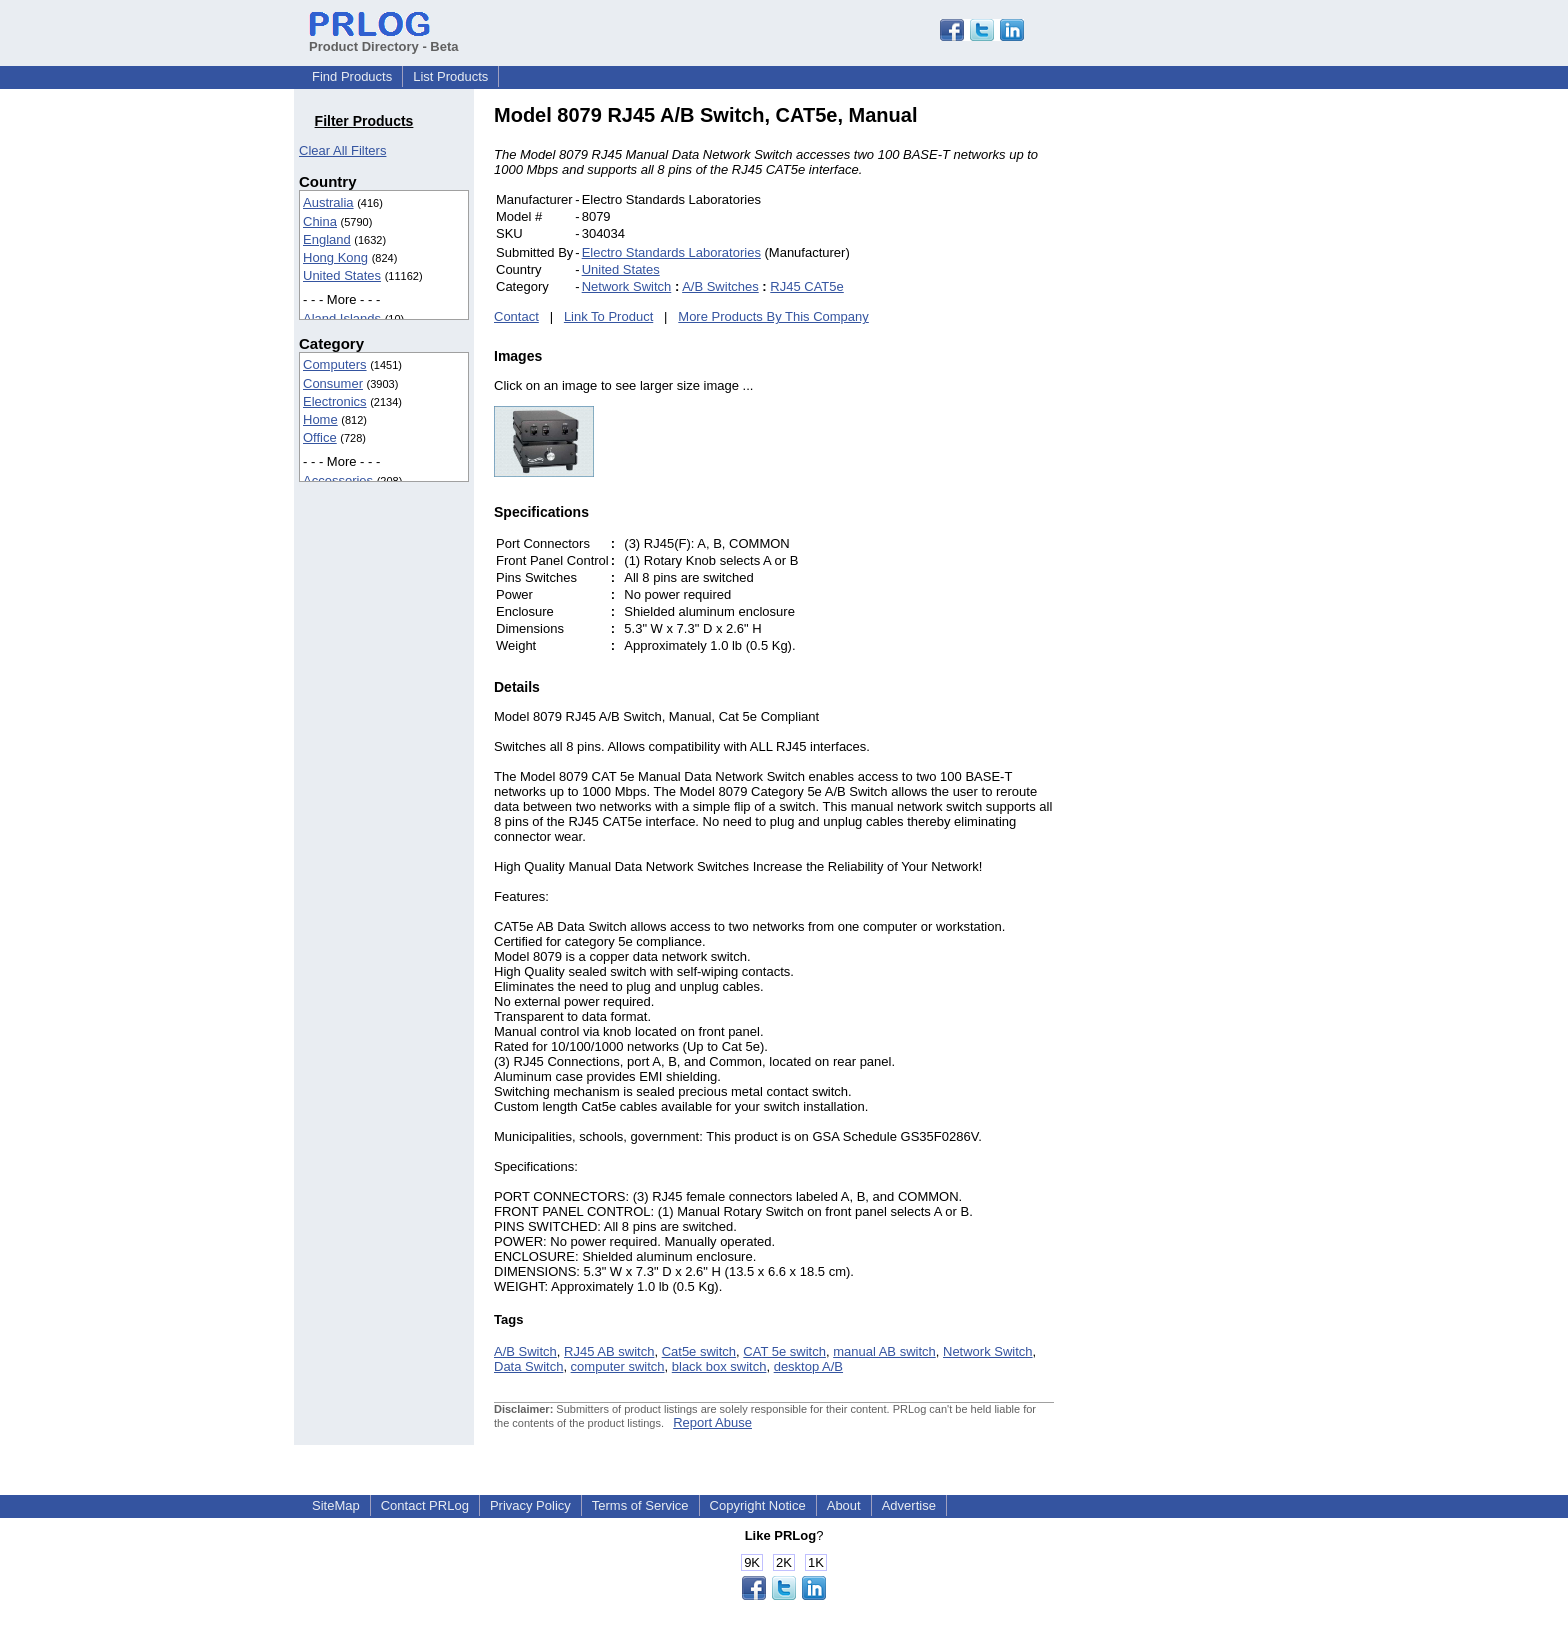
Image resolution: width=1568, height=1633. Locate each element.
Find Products (352, 76)
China (320, 221)
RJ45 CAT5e (806, 286)
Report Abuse (712, 1422)
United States (342, 275)
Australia (328, 202)
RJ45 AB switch (609, 1351)
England (327, 239)
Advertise (909, 1505)
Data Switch (528, 1366)
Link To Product (608, 316)
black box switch (719, 1366)
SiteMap (336, 1505)
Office (320, 437)
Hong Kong (335, 257)
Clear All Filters (342, 150)
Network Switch (627, 286)
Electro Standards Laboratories (671, 252)
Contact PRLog (425, 1505)
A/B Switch (525, 1351)
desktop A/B (808, 1366)
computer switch (618, 1366)
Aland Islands (342, 318)
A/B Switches (720, 286)
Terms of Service (640, 1505)
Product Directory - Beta (384, 39)
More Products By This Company (773, 316)
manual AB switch (884, 1351)
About (844, 1505)
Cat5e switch (699, 1351)
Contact (516, 316)
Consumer (333, 383)
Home (320, 419)
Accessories (338, 480)
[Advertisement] (1189, 404)
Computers (335, 364)
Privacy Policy (530, 1505)
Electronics (335, 401)
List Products (450, 76)
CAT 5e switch (784, 1351)
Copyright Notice (758, 1505)
